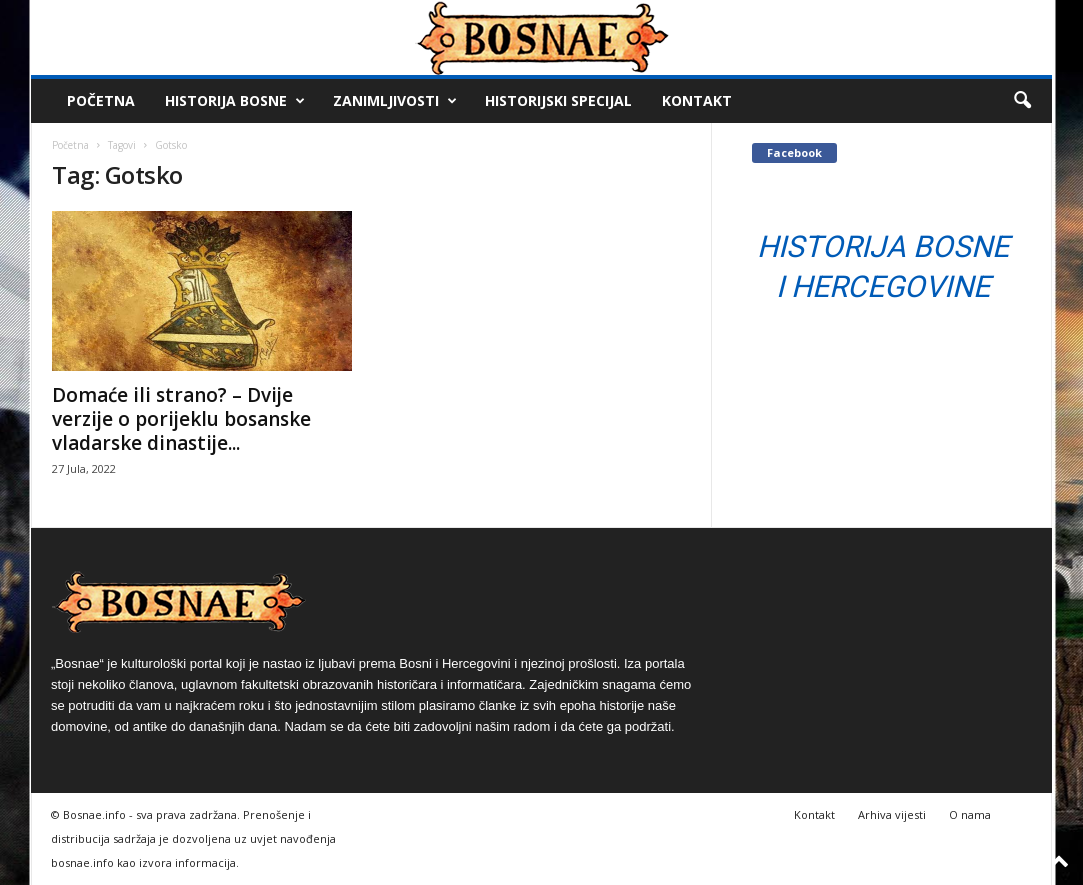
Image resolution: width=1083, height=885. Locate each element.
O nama (970, 814)
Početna (101, 100)
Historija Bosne (235, 101)
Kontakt (697, 100)
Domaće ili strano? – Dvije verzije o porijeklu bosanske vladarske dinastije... (181, 419)
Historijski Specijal (558, 100)
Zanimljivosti (395, 101)
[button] (1022, 101)
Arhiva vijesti (892, 814)
